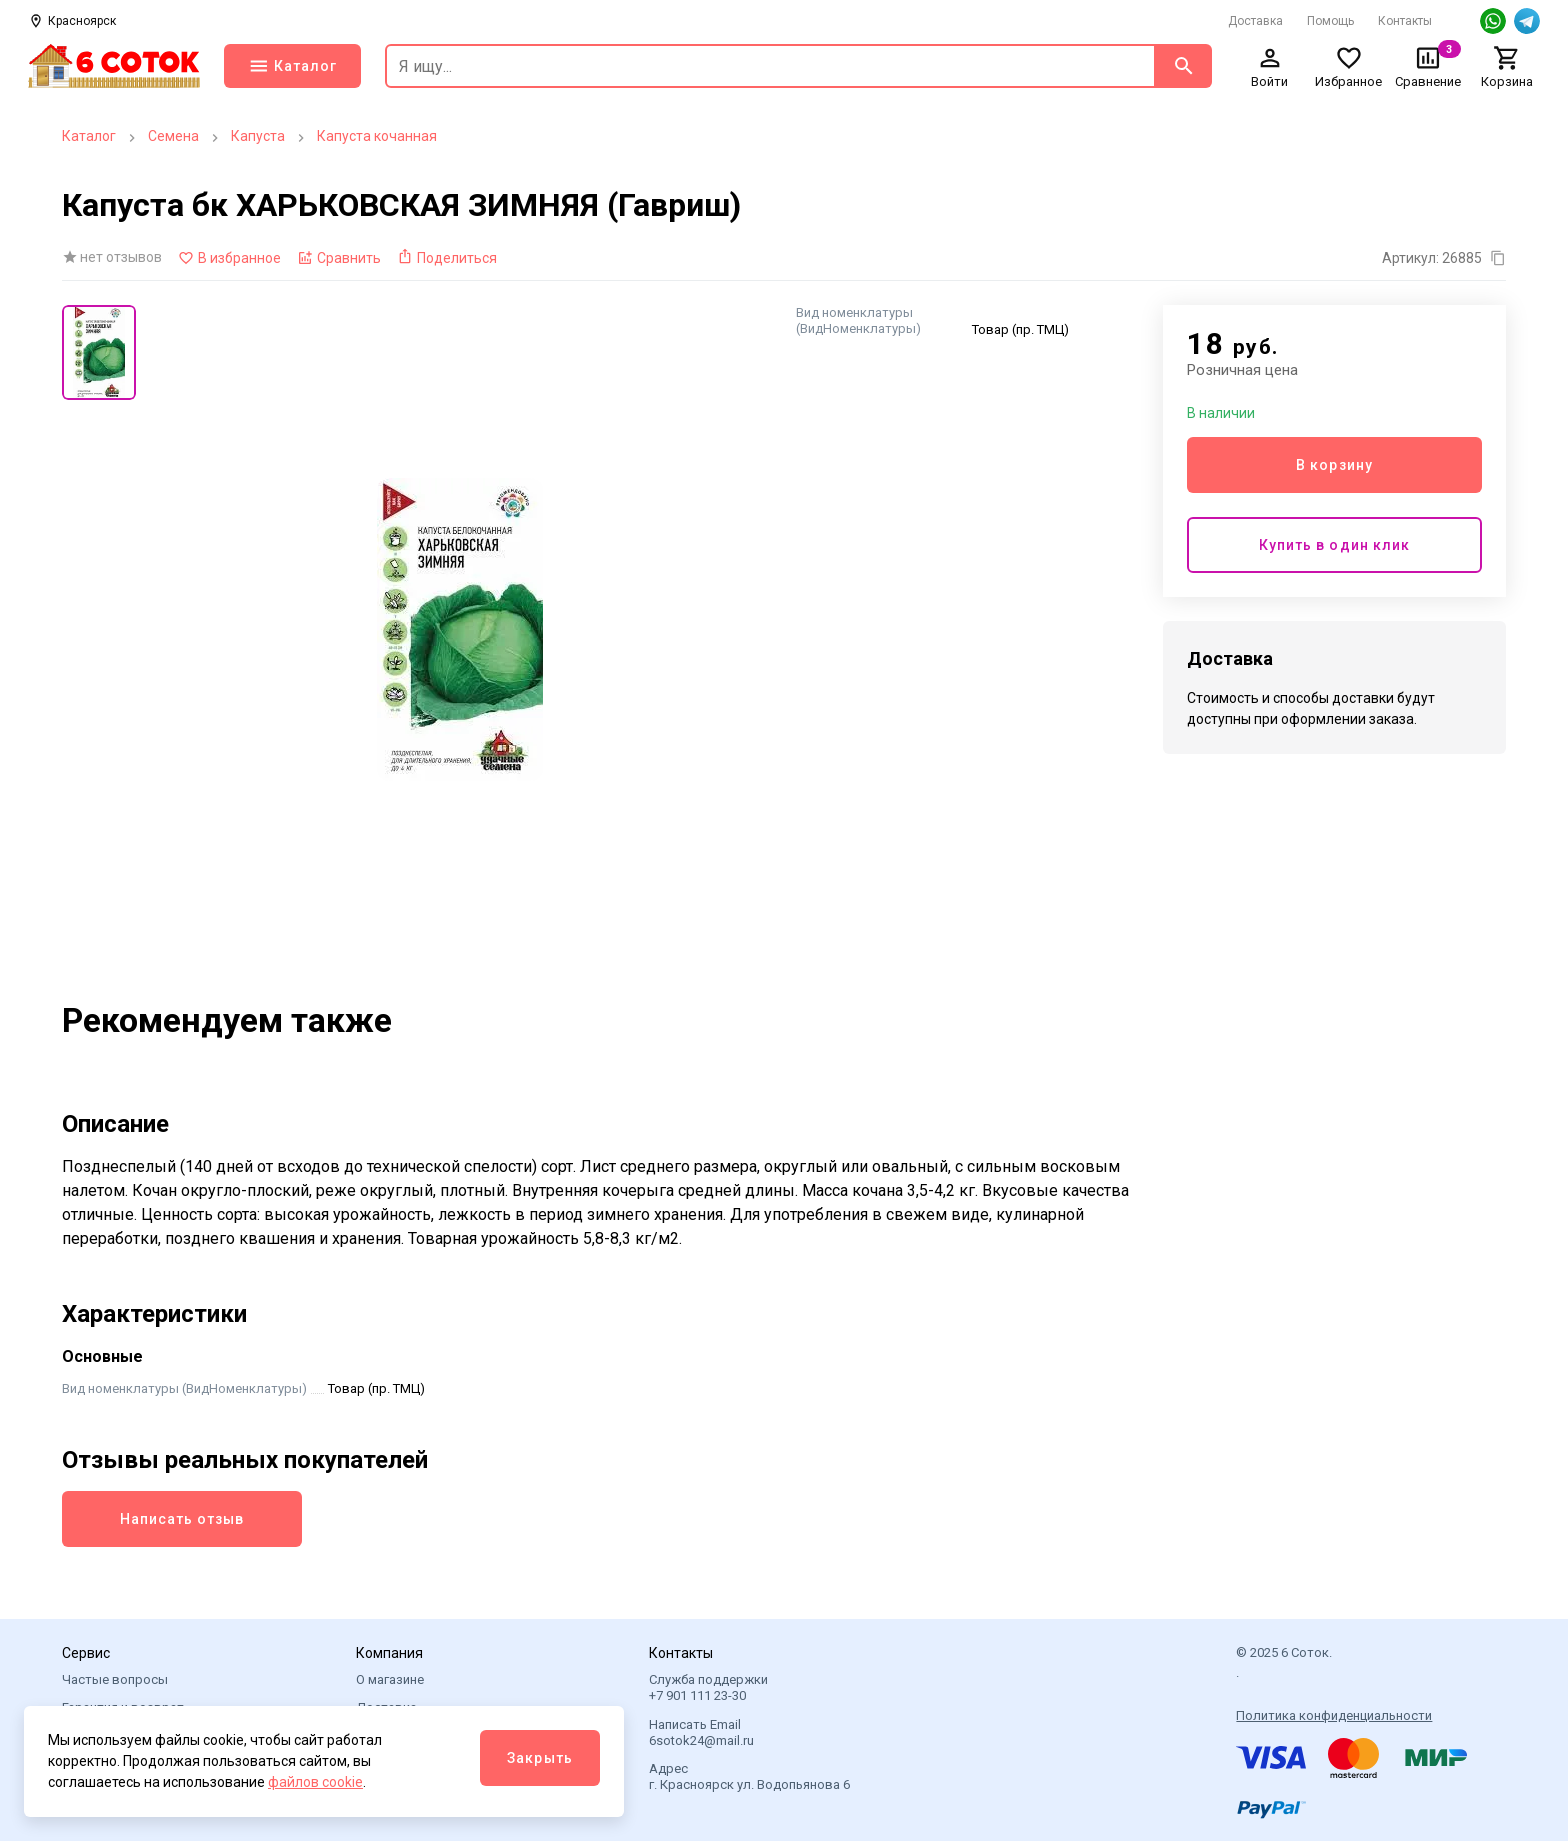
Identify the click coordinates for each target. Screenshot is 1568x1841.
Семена (173, 136)
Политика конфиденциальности (1334, 1715)
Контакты (1405, 21)
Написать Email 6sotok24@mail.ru (701, 1732)
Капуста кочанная (377, 136)
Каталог (89, 136)
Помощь (1330, 21)
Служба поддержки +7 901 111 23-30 (708, 1687)
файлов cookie (315, 1782)
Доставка (1255, 21)
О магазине (390, 1679)
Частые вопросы (115, 1679)
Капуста (258, 136)
